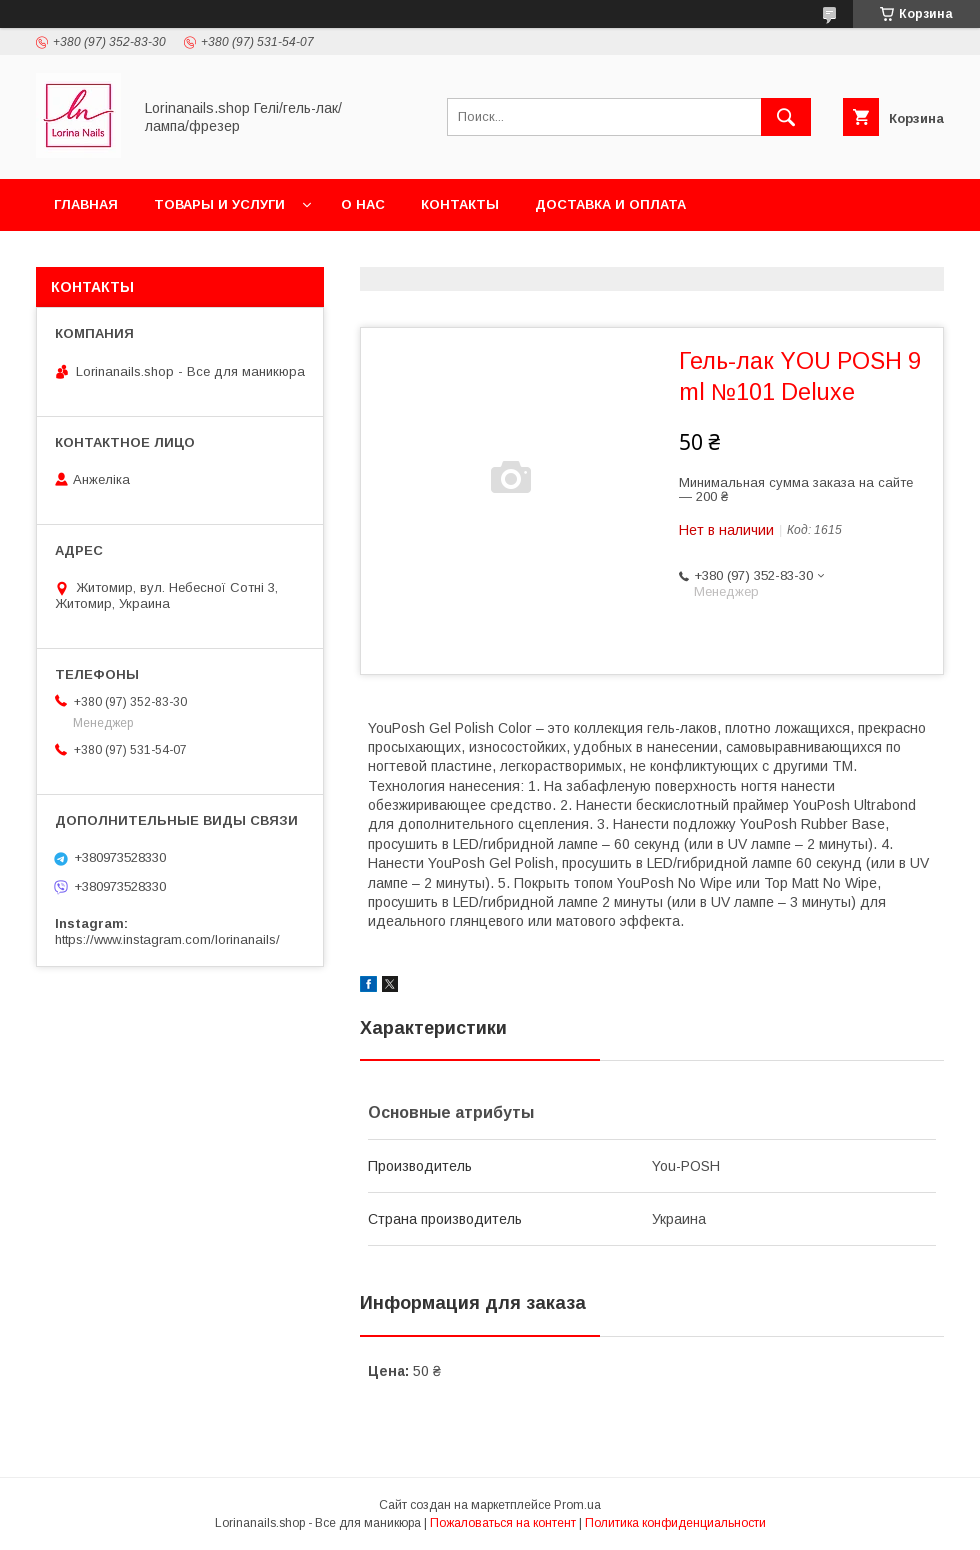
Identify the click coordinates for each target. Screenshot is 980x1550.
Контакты (460, 204)
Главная (86, 204)
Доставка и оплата (610, 204)
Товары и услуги (219, 204)
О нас (363, 204)
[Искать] (786, 117)
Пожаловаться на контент (503, 1523)
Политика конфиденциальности (675, 1523)
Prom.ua (577, 1505)
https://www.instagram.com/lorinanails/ (167, 939)
